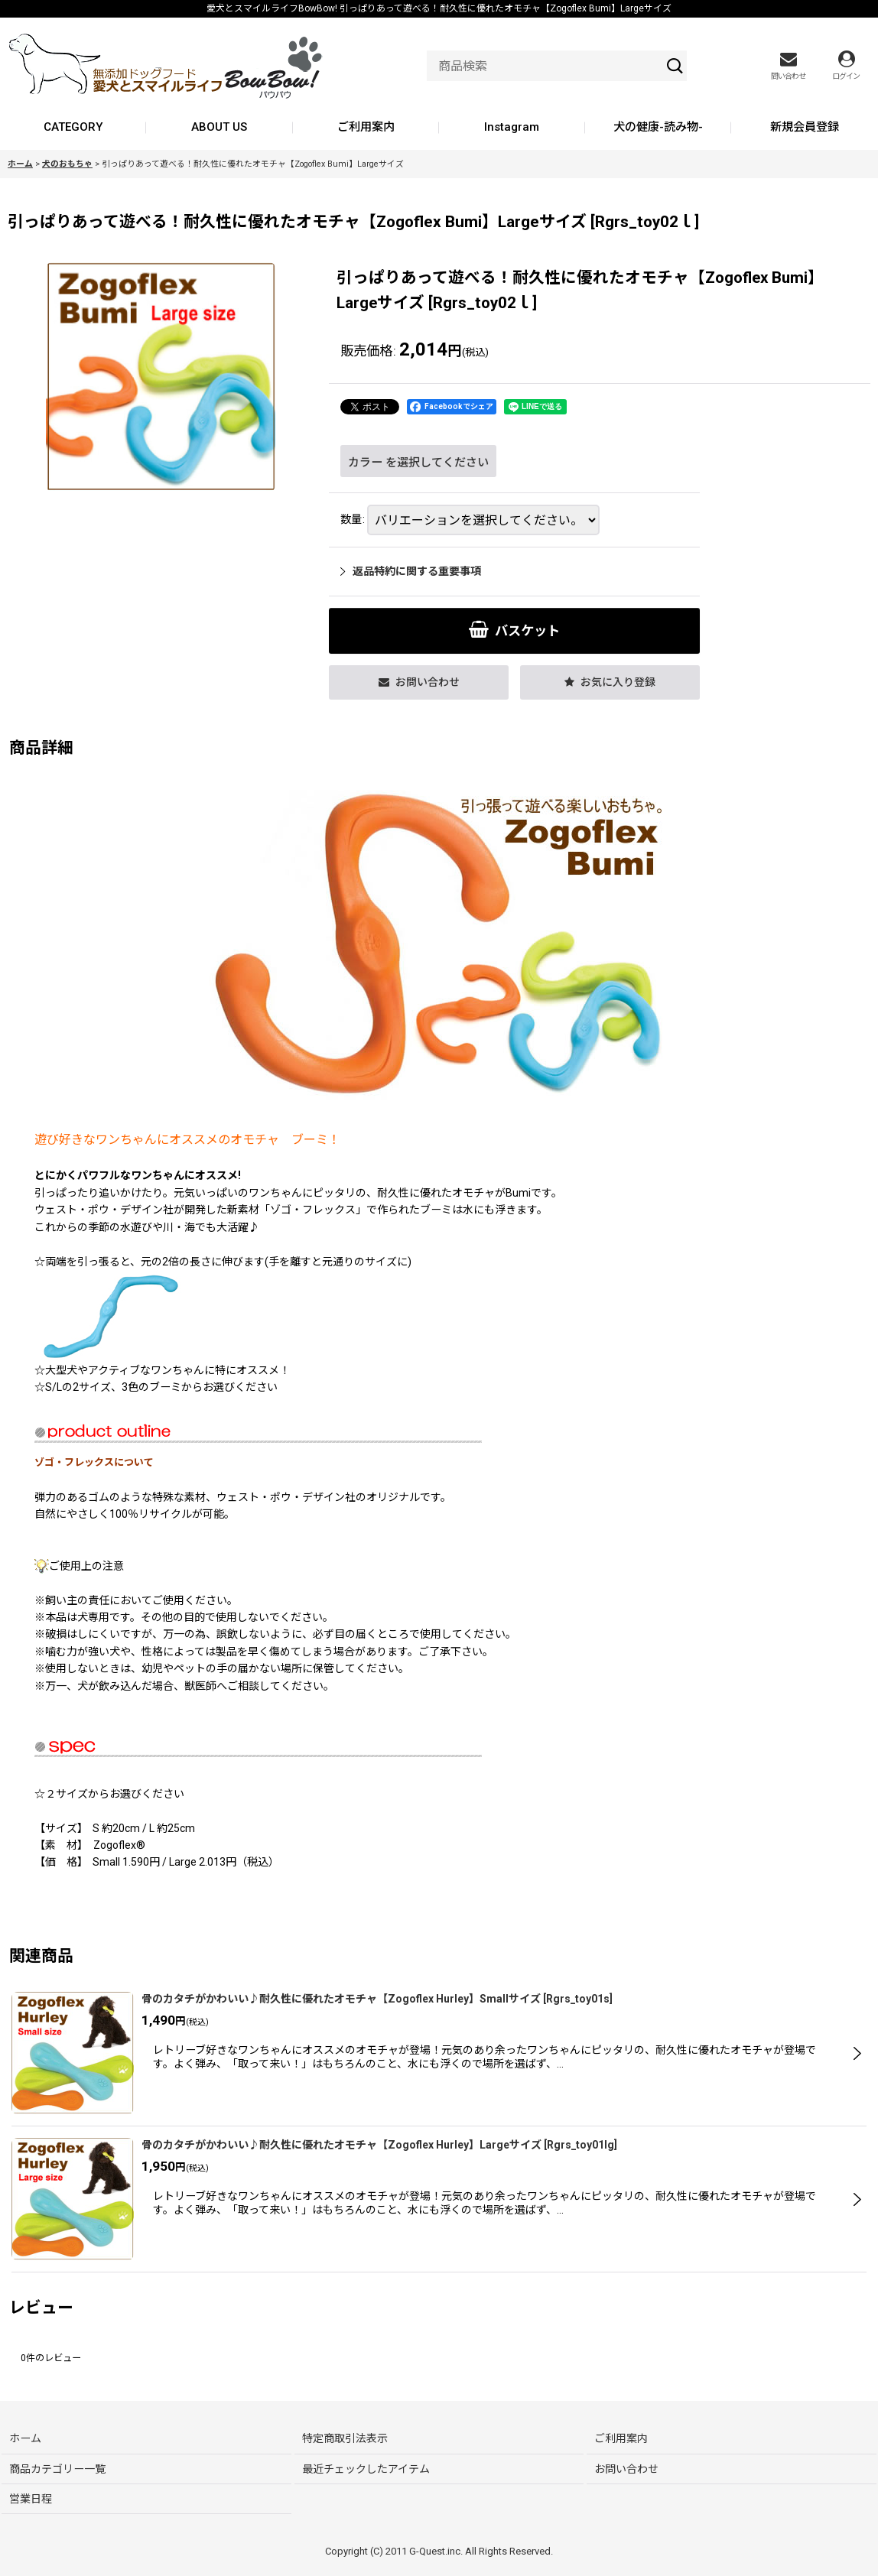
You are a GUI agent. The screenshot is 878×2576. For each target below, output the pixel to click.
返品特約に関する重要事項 (410, 571)
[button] (610, 682)
